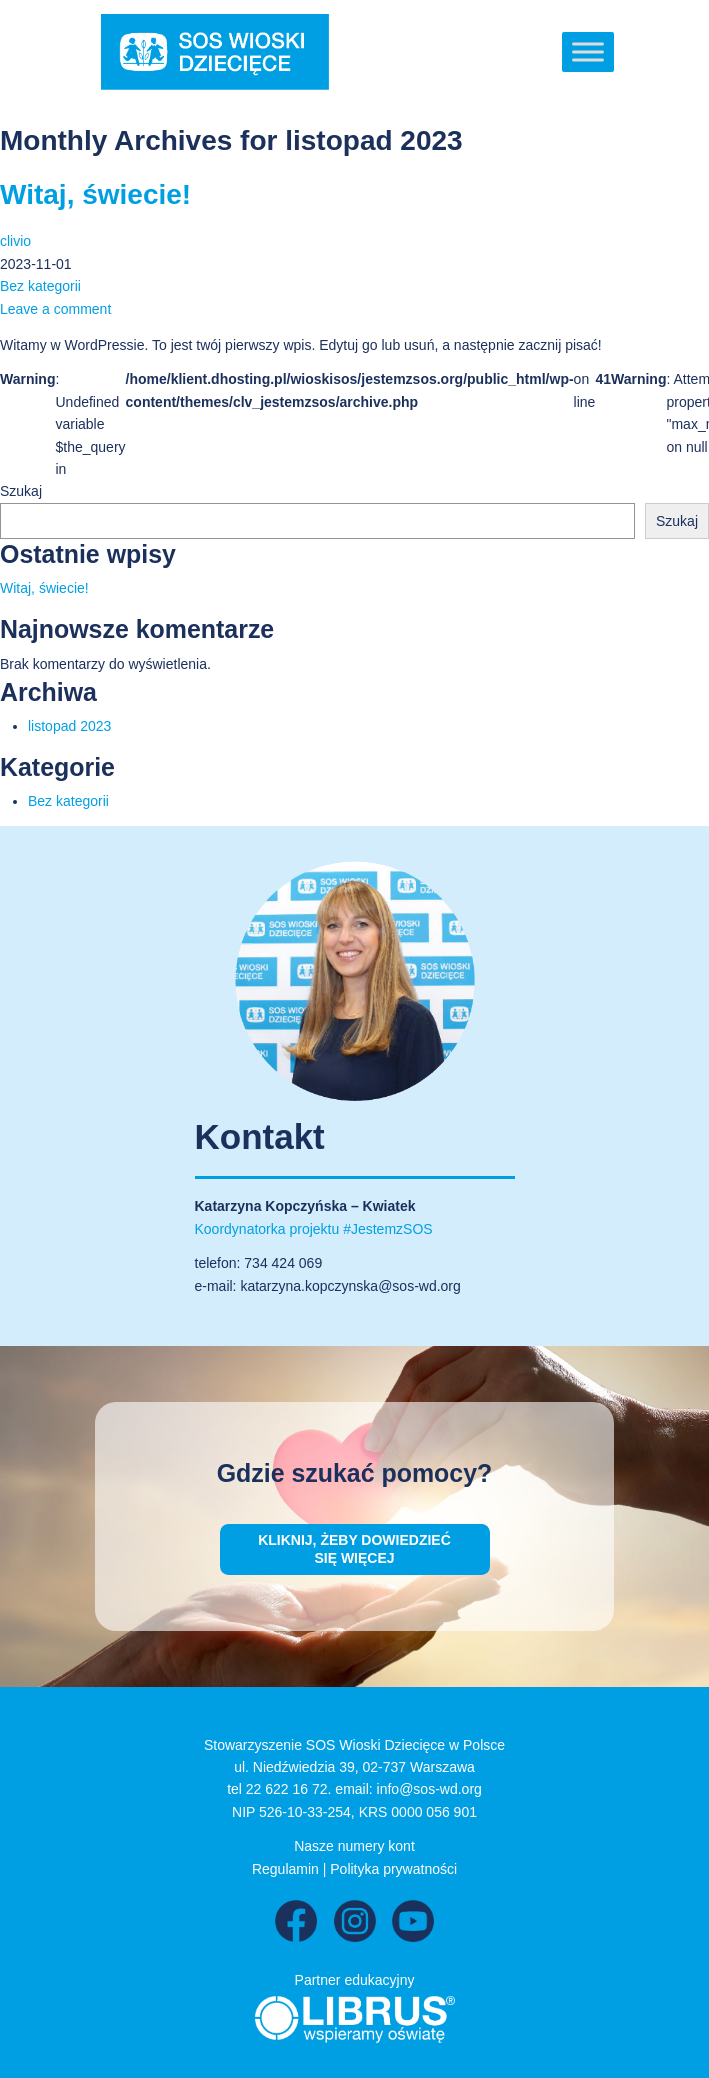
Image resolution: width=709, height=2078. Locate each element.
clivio (15, 241)
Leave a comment (55, 309)
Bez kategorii (40, 286)
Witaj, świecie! (95, 194)
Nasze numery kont (354, 1846)
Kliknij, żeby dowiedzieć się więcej (354, 1549)
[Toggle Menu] (588, 51)
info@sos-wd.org (429, 1789)
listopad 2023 (69, 726)
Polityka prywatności (393, 1869)
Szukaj (21, 491)
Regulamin (285, 1869)
